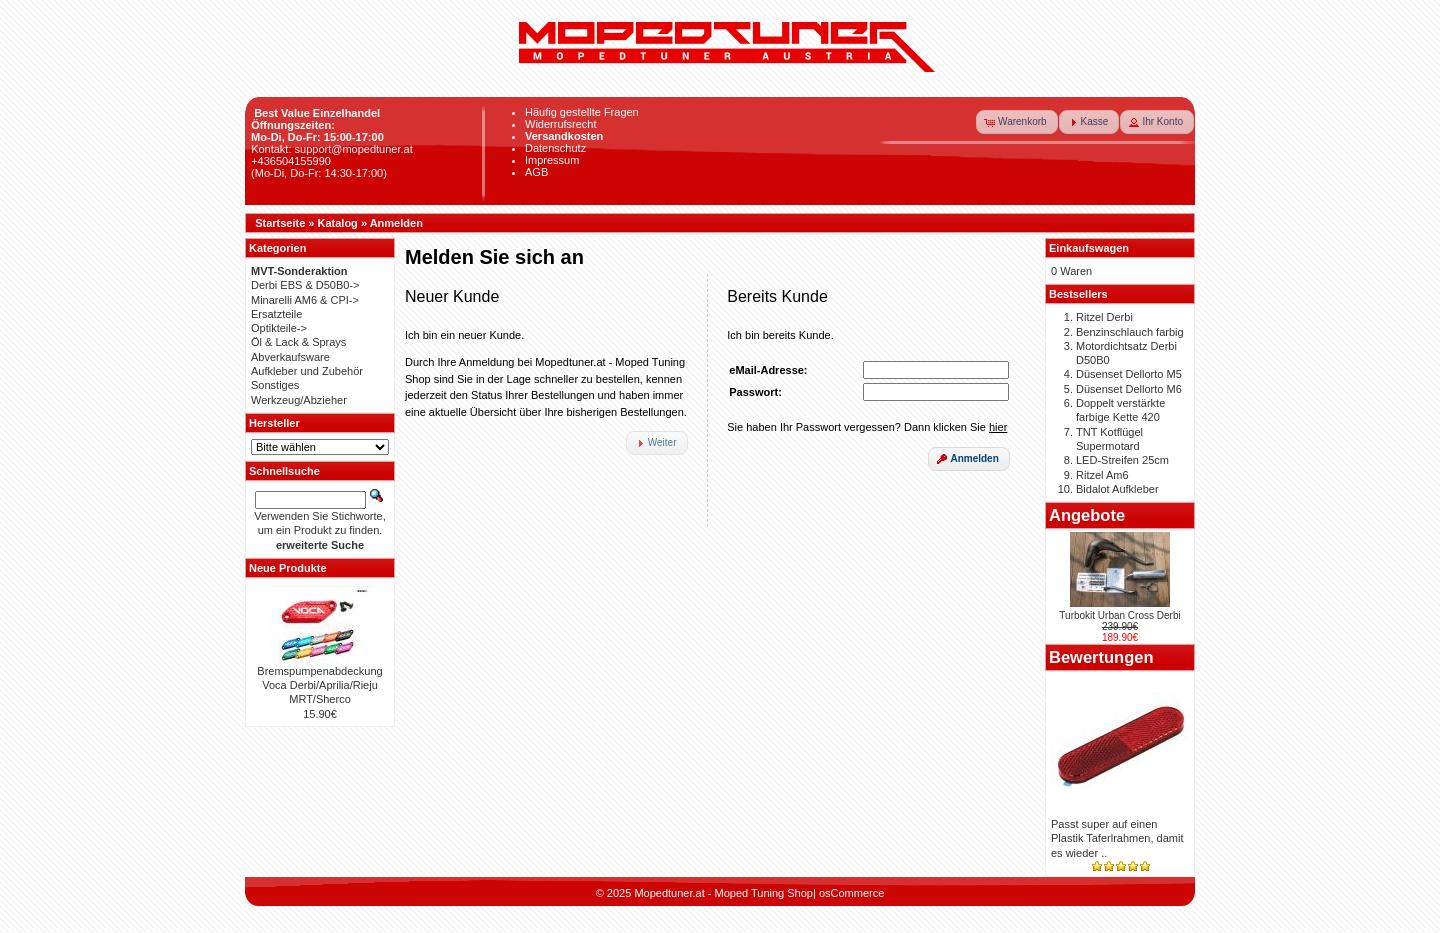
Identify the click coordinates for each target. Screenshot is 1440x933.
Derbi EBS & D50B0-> (305, 285)
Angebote (1087, 515)
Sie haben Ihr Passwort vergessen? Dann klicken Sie (867, 427)
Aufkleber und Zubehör (307, 371)
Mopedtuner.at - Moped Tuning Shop (723, 893)
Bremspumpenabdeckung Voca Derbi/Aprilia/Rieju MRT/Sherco (319, 685)
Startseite (280, 223)
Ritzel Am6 (1102, 475)
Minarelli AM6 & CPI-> (305, 300)
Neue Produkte (288, 568)
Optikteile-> (279, 328)
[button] (1017, 122)
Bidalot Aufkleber (1117, 489)
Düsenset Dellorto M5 (1129, 374)
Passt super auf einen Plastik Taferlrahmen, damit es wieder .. (1117, 838)
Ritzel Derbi (1104, 317)
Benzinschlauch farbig (1130, 332)
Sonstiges (275, 385)
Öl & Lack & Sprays (298, 342)
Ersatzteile (276, 314)
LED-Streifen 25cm (1122, 460)
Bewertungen (1101, 657)
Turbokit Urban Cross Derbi (1119, 615)
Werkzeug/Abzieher (299, 400)
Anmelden (396, 223)
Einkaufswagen (1089, 248)
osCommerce (851, 893)
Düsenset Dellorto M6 (1129, 389)
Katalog (338, 223)
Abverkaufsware (290, 357)
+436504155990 (291, 161)
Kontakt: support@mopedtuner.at (332, 149)
